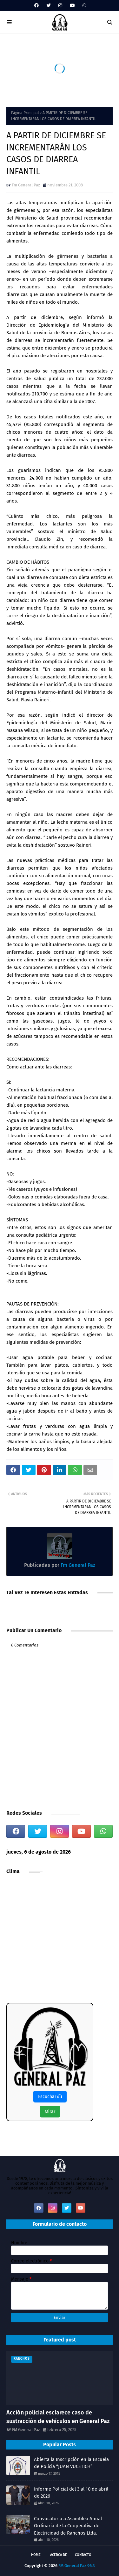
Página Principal (25, 113)
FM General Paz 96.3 (76, 2565)
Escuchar (50, 2096)
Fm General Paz (26, 185)
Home (36, 2555)
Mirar (50, 2111)
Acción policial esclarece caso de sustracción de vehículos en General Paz (57, 2417)
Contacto (83, 2555)
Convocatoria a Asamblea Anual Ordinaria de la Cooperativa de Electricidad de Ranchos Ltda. (68, 2526)
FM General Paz (26, 2429)
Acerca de (58, 2555)
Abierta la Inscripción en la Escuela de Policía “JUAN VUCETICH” (71, 2463)
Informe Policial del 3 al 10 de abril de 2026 (71, 2492)
